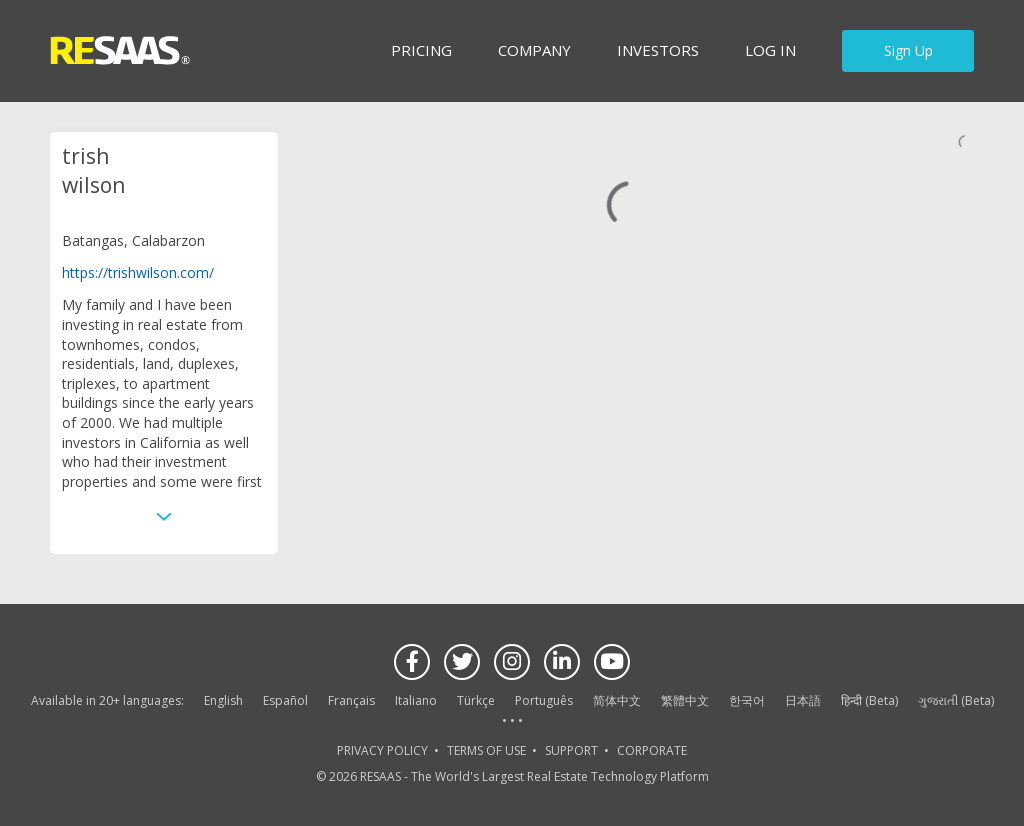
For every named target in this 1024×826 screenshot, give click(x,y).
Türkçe (476, 700)
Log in (770, 50)
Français (351, 700)
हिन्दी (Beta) (869, 700)
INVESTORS (658, 50)
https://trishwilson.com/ (138, 272)
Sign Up (908, 50)
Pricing (421, 50)
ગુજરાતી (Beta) (956, 700)
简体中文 (617, 700)
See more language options (512, 721)
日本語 (803, 700)
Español (285, 700)
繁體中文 (685, 700)
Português (544, 700)
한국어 (747, 700)
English (223, 700)
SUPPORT (571, 750)
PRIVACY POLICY (382, 750)
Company (534, 50)
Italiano (416, 700)
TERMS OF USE (486, 750)
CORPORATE (652, 750)
